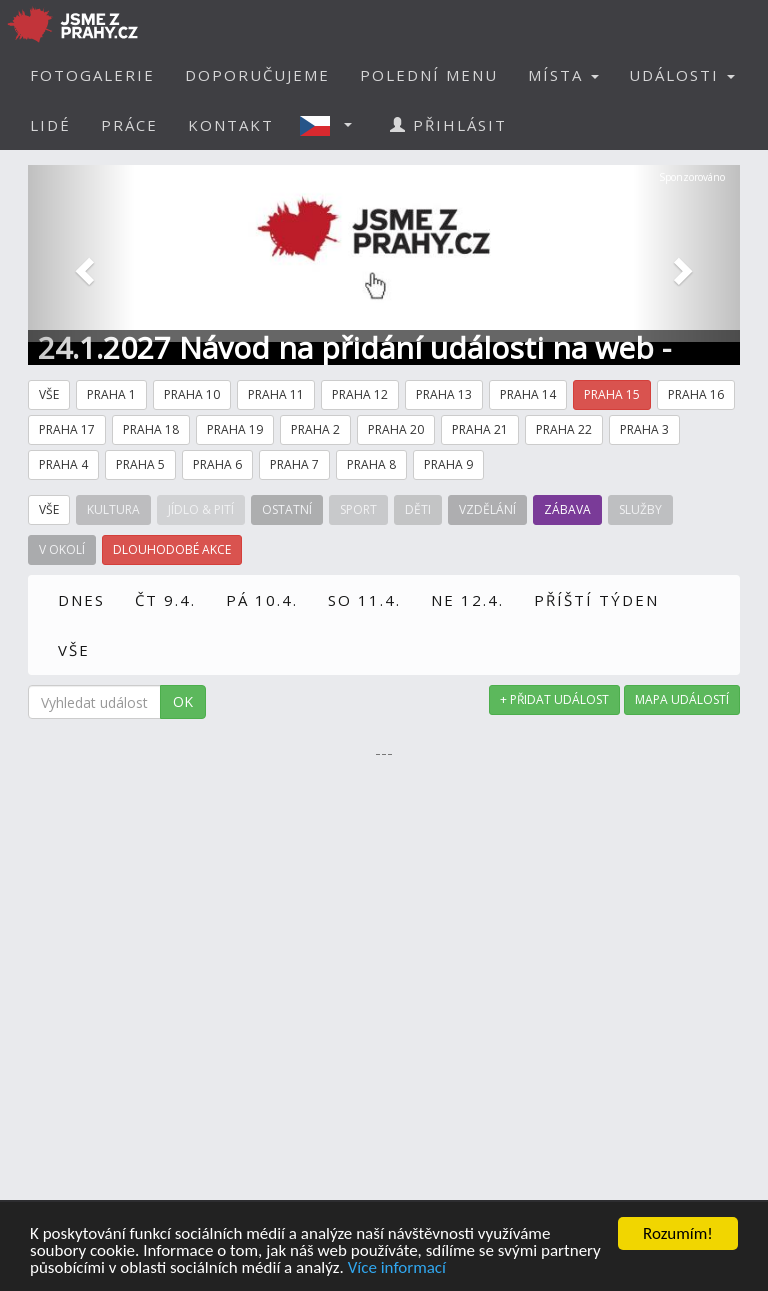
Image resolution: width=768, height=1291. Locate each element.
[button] (332, 125)
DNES (81, 600)
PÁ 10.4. (262, 600)
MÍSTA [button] (563, 75)
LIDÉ (50, 125)
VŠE (74, 650)
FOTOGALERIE (92, 75)
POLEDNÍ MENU (429, 75)
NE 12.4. (467, 600)
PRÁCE (129, 125)
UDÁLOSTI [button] (682, 75)
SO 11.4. (364, 600)
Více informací (397, 1268)
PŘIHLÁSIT (448, 125)
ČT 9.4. (165, 600)
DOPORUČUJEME (257, 75)
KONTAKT (231, 125)
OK (183, 701)
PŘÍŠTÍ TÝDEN (596, 600)
